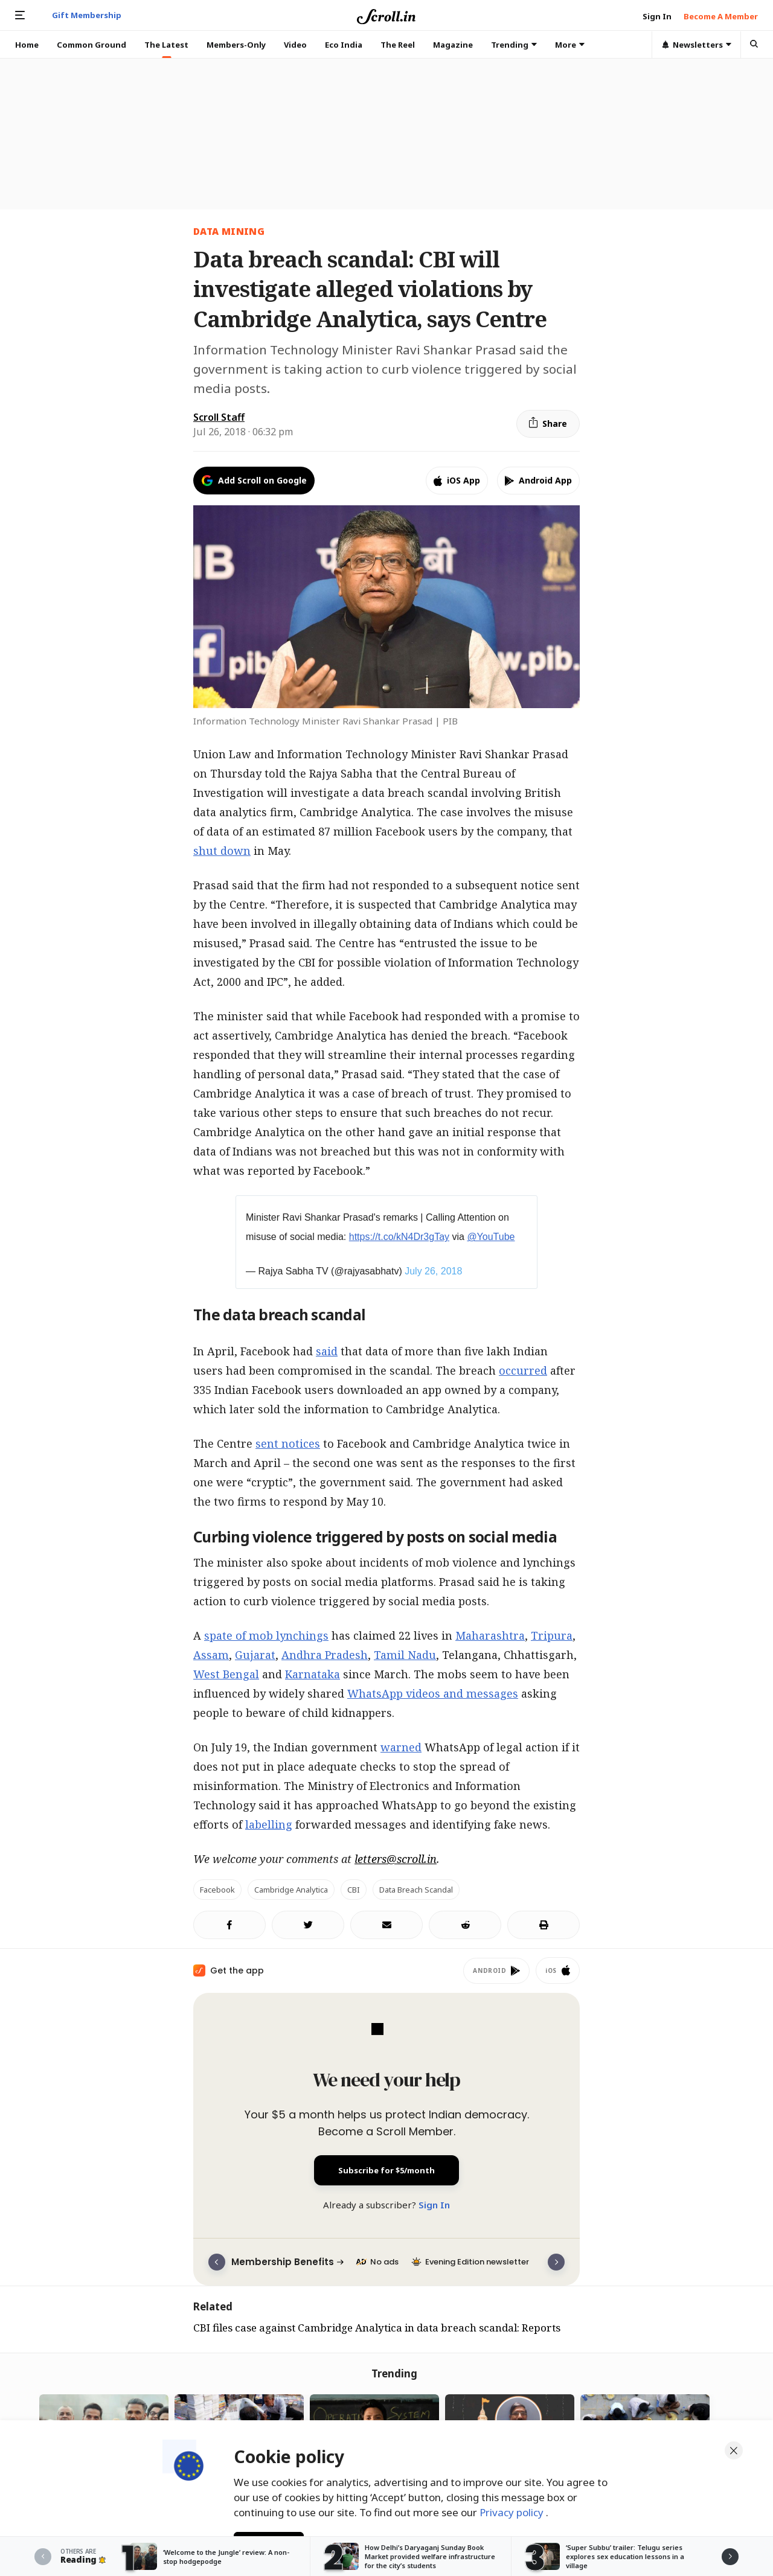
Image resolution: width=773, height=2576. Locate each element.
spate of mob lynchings (266, 1635)
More (570, 44)
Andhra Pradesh (324, 1655)
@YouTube (491, 1237)
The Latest (166, 44)
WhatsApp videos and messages (432, 1693)
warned (401, 1747)
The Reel (397, 44)
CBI (353, 1889)
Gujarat (255, 1655)
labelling (268, 1824)
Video (295, 44)
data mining (229, 231)
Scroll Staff (219, 417)
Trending (514, 44)
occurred (523, 1370)
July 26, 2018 (433, 1271)
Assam (211, 1655)
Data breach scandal (416, 1889)
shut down (222, 850)
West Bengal (226, 1674)
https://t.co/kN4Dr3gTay (399, 1237)
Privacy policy (513, 2509)
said (327, 1351)
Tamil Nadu (405, 1655)
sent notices (287, 1443)
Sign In (434, 2205)
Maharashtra (490, 1635)
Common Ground (91, 44)
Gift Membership (86, 15)
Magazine (453, 44)
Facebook (217, 1889)
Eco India (343, 44)
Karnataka (312, 1674)
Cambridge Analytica (291, 1889)
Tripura (552, 1635)
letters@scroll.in (395, 1859)
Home (27, 44)
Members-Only (236, 44)
